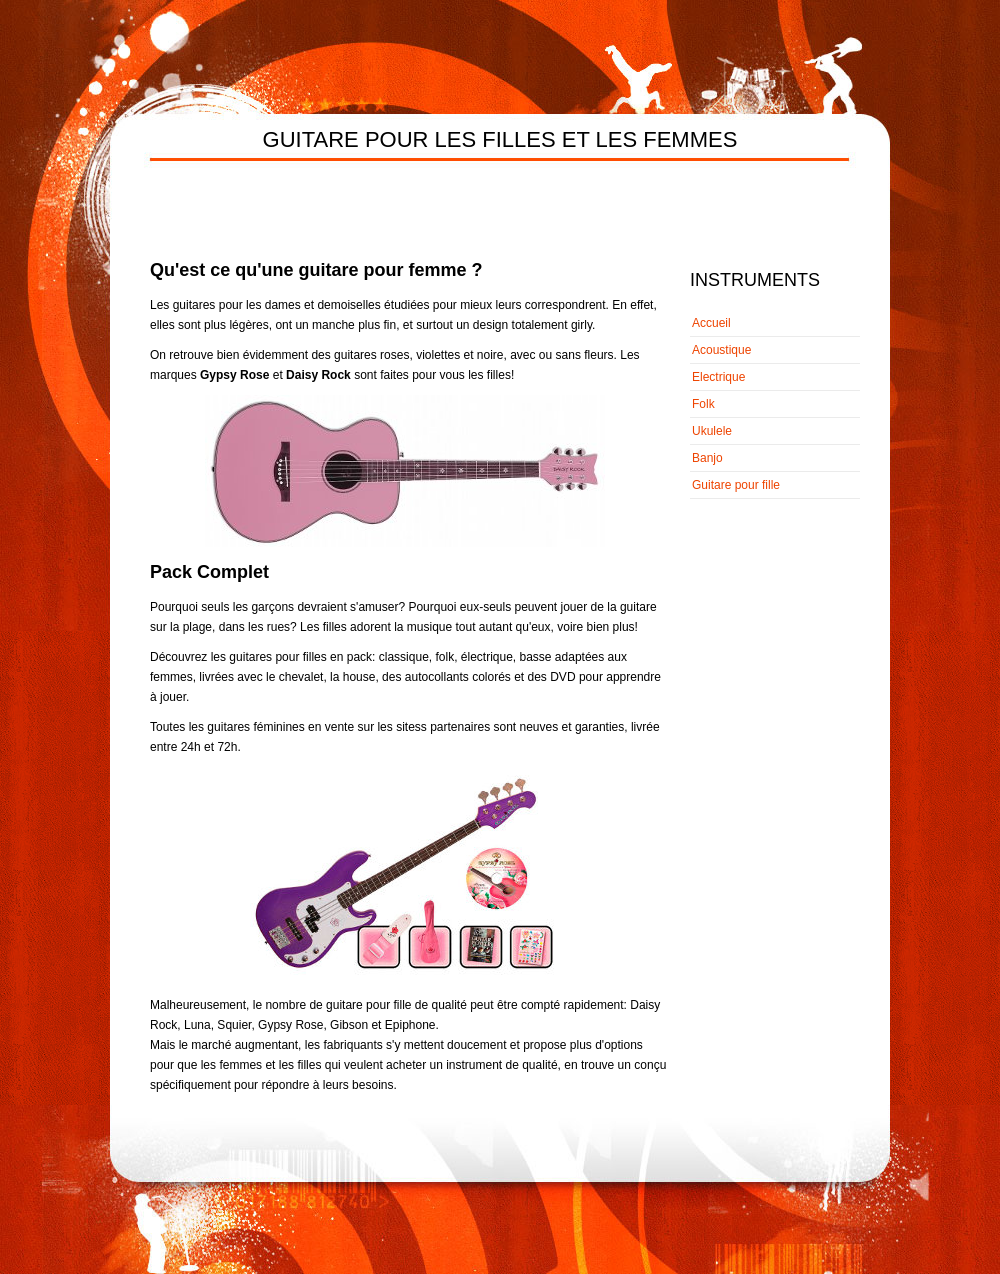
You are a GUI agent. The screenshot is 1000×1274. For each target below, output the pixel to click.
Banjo (707, 458)
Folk (703, 404)
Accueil (711, 323)
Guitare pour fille (736, 485)
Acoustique (721, 350)
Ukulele (712, 431)
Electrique (718, 377)
